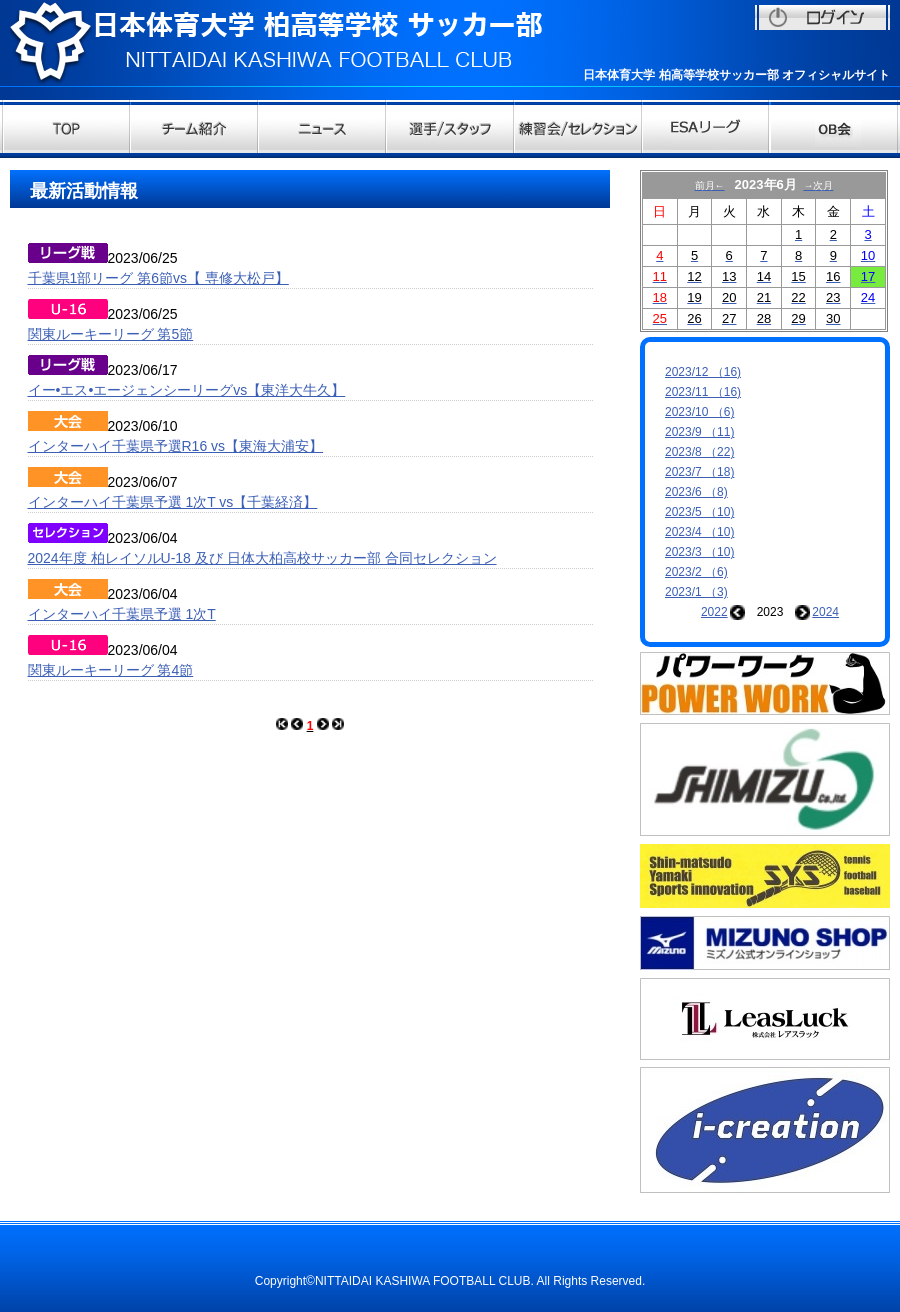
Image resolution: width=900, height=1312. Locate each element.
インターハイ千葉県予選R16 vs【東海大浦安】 (176, 446)
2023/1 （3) (696, 592)
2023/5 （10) (699, 512)
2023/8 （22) (699, 452)
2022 (714, 612)
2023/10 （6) (699, 412)
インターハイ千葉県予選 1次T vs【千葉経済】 (173, 502)
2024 (825, 612)
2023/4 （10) (699, 532)
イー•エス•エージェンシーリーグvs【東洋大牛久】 (187, 390)
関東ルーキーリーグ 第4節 (111, 670)
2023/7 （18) (699, 472)
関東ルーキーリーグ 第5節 (111, 334)
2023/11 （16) (703, 392)
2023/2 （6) (696, 572)
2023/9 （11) (699, 432)
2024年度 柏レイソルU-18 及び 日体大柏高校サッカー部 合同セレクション (262, 558)
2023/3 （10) (699, 552)
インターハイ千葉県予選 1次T (122, 614)
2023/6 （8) (696, 492)
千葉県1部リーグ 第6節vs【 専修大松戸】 (158, 278)
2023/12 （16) (703, 372)
